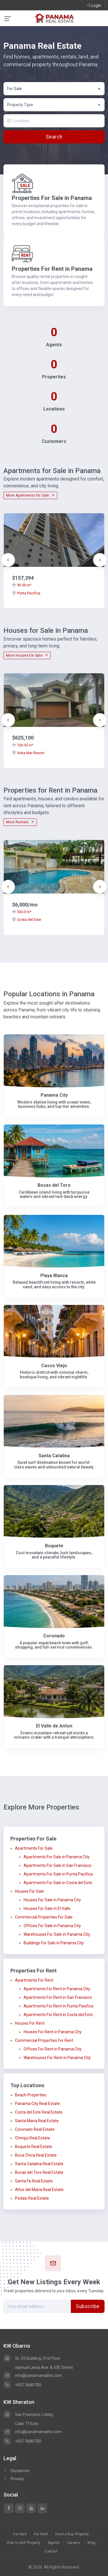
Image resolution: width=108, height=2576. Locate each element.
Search (54, 137)
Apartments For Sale (34, 1848)
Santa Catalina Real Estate (39, 2163)
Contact (51, 2551)
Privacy (13, 2478)
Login (93, 5)
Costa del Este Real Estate (38, 2112)
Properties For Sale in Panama (52, 197)
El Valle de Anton (54, 1726)
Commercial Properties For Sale (44, 1917)
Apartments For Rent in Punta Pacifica (58, 2006)
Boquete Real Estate (33, 2146)
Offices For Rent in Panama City (53, 2049)
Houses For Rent (30, 2023)
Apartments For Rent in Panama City (57, 1989)
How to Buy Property (72, 2534)
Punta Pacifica (26, 593)
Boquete (54, 1545)
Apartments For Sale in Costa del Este (58, 1882)
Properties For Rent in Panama (52, 268)
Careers (74, 2543)
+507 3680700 (22, 2385)
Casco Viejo (54, 1365)
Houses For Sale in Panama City (52, 1900)
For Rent (41, 2534)
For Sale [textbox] (14, 88)
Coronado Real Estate (34, 2129)
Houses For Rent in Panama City (53, 2032)
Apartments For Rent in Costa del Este (58, 2014)
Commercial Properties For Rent (44, 2040)
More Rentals (20, 822)
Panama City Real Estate (37, 2103)
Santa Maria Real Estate (37, 2120)
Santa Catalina (54, 1455)
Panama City (54, 1095)
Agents (54, 2543)
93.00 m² (21, 585)
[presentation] (8, 560)
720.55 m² (22, 745)
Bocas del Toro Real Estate (39, 2172)
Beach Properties (30, 2095)
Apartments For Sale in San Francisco (58, 1865)
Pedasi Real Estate (32, 2198)
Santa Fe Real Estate (34, 2181)
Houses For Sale (29, 1891)
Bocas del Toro (54, 1185)
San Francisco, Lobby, (28, 2414)
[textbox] (54, 104)
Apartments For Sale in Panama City (57, 1857)
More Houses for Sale (27, 655)
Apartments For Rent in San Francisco (58, 1997)
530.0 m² (21, 912)
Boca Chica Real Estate (36, 2155)
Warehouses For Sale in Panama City (57, 1934)
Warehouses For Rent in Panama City (57, 2057)
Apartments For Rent (34, 1980)
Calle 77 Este (26, 2423)
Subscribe (88, 2306)
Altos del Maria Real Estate (39, 2189)
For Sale (20, 2534)
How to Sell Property (23, 2543)
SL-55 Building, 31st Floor (31, 2358)
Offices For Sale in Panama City (52, 1925)
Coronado (54, 1636)
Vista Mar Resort (28, 753)
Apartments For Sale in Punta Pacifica (58, 1874)
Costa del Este (26, 919)
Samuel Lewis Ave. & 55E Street (44, 2367)
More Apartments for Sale (30, 495)
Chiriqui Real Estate (32, 2138)
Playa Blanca (54, 1275)
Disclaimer (16, 2470)
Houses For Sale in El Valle (47, 1908)
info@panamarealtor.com (32, 2375)
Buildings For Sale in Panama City (54, 1943)
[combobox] (54, 88)
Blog (91, 2543)
